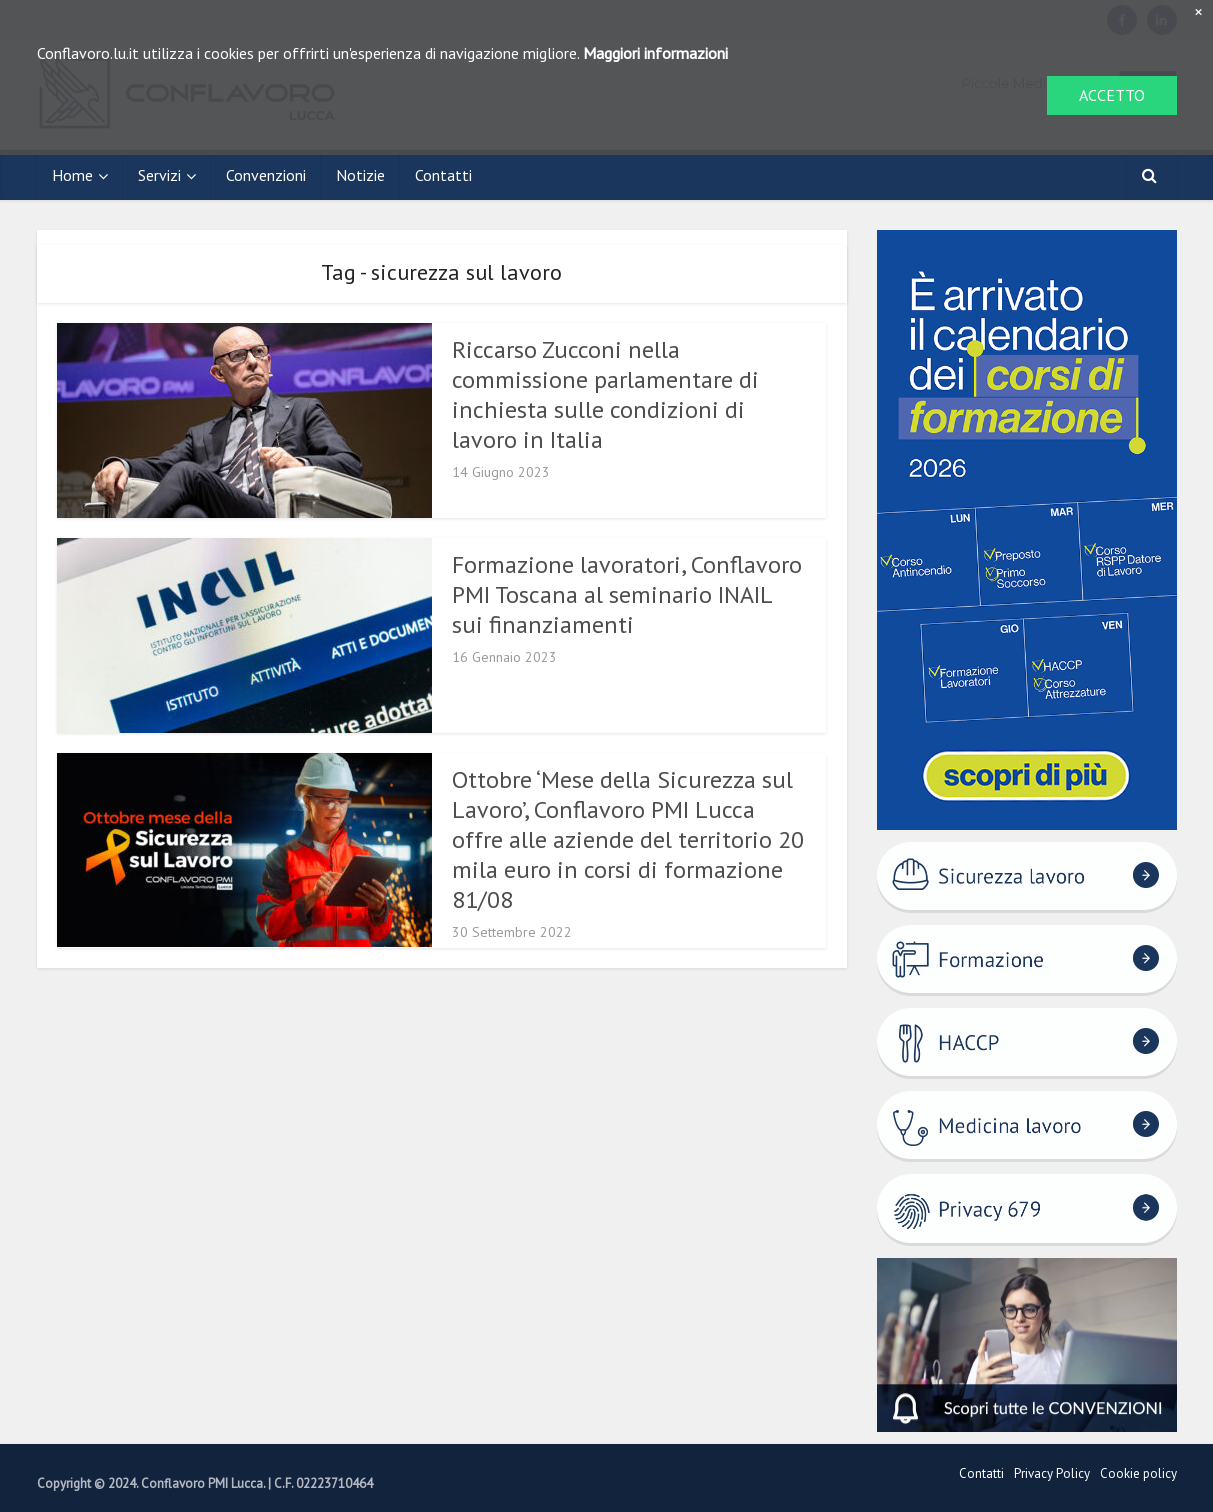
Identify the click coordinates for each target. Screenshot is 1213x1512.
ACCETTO (1112, 95)
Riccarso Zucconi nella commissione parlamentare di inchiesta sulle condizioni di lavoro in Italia (605, 394)
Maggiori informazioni (655, 53)
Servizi (159, 175)
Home (72, 175)
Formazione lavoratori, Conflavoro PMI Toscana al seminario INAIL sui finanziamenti (627, 594)
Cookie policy (1138, 1473)
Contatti (443, 175)
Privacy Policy (1052, 1473)
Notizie (360, 175)
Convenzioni (266, 175)
